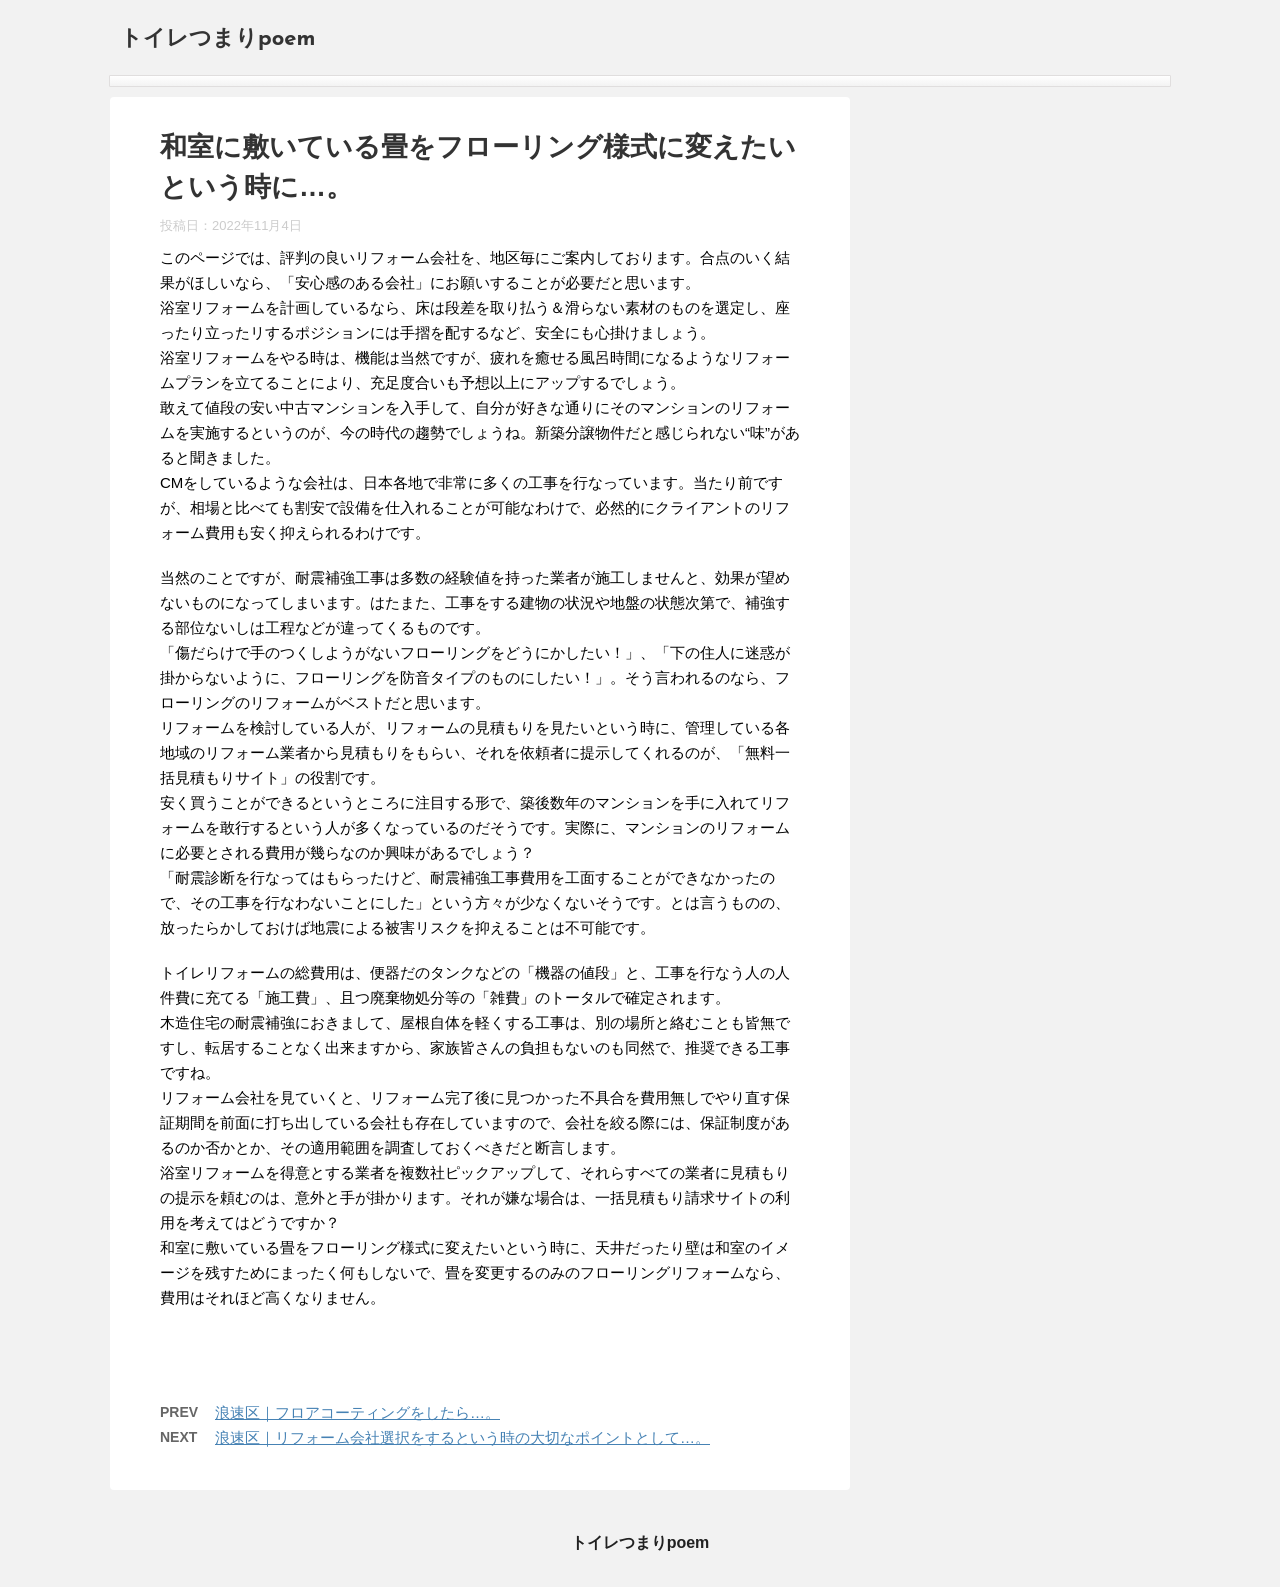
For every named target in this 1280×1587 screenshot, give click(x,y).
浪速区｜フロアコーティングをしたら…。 (357, 1412)
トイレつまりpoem (217, 39)
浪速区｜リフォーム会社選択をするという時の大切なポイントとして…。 (462, 1437)
